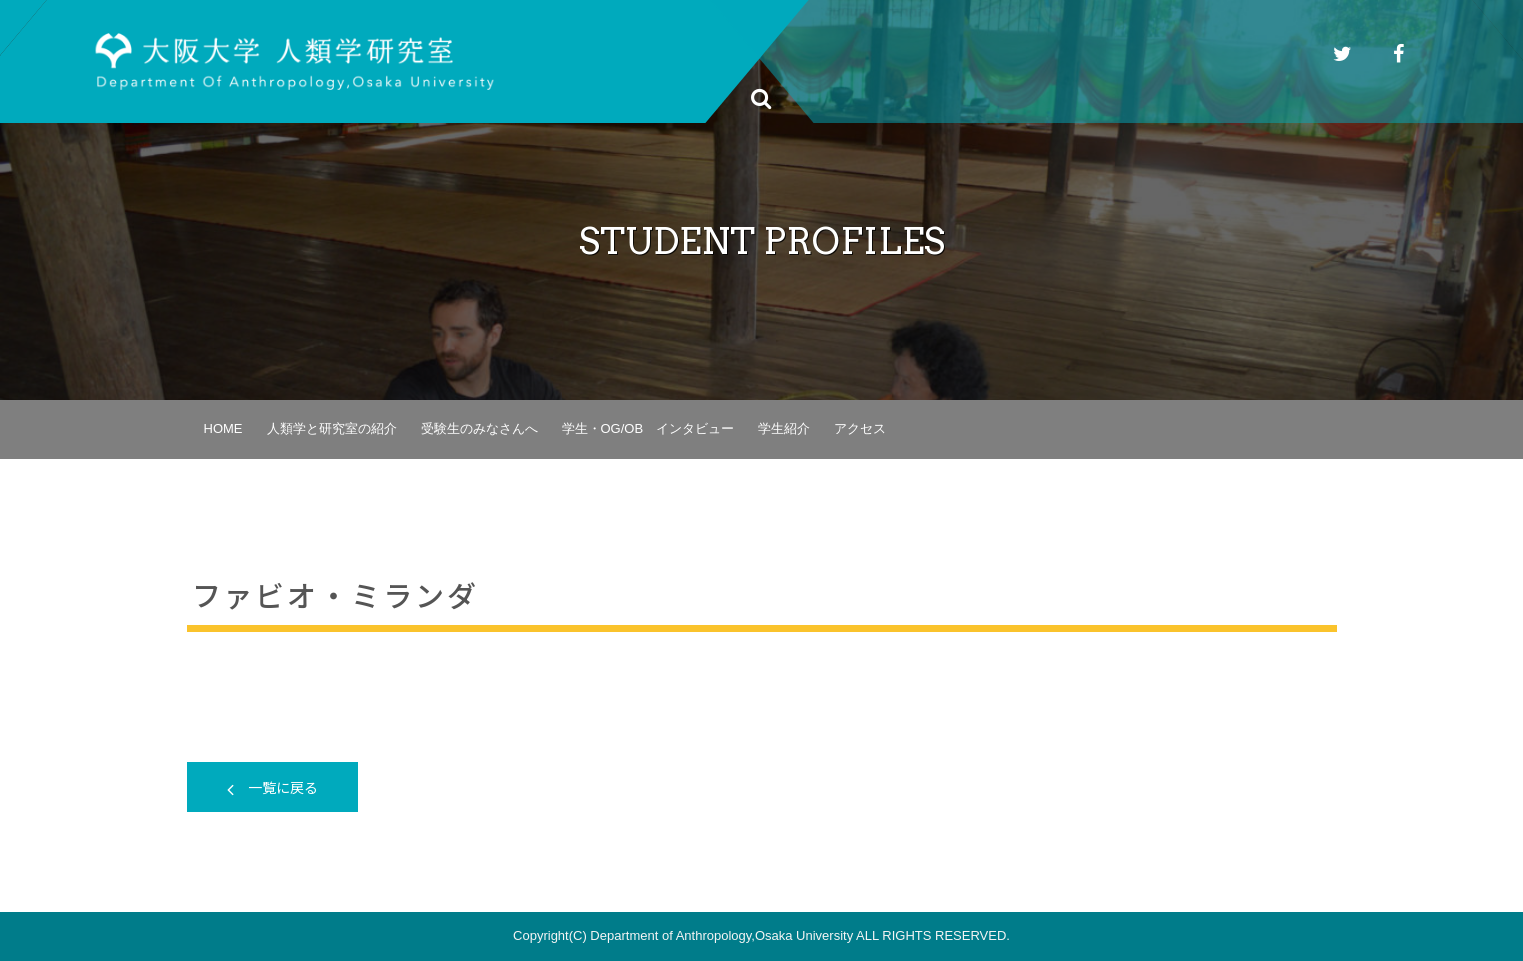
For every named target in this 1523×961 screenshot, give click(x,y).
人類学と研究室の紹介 (332, 428)
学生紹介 (784, 428)
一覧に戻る (272, 787)
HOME (223, 428)
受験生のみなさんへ (479, 428)
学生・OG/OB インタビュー (648, 428)
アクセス (860, 428)
